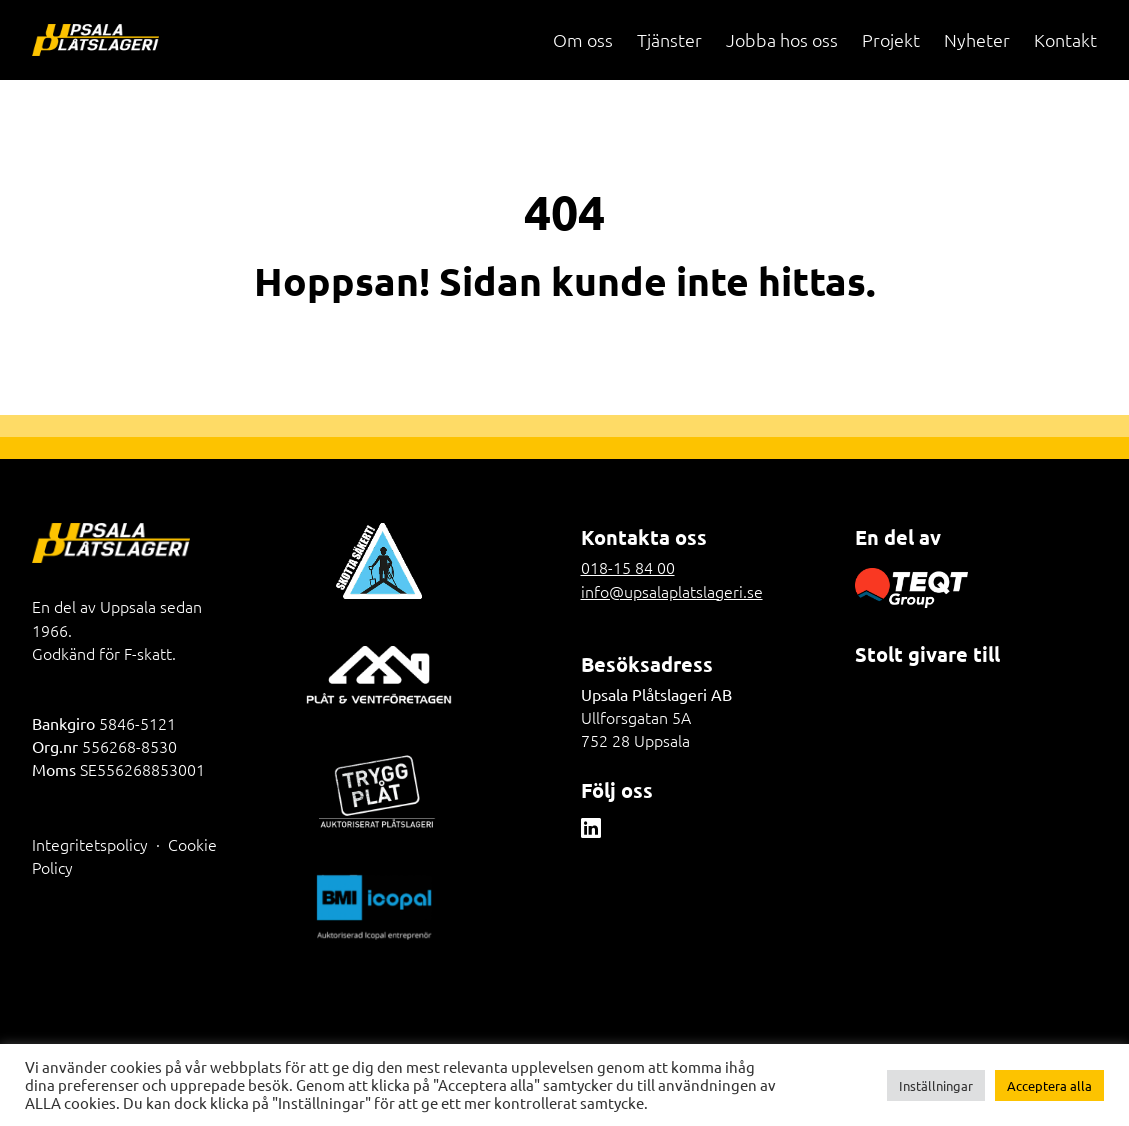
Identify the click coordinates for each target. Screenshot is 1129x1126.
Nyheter (977, 39)
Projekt (891, 39)
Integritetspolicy (90, 844)
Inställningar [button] (936, 1085)
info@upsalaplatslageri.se (672, 591)
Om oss (583, 39)
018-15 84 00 (628, 567)
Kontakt (1065, 39)
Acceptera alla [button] (1049, 1085)
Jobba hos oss (782, 39)
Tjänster (669, 39)
